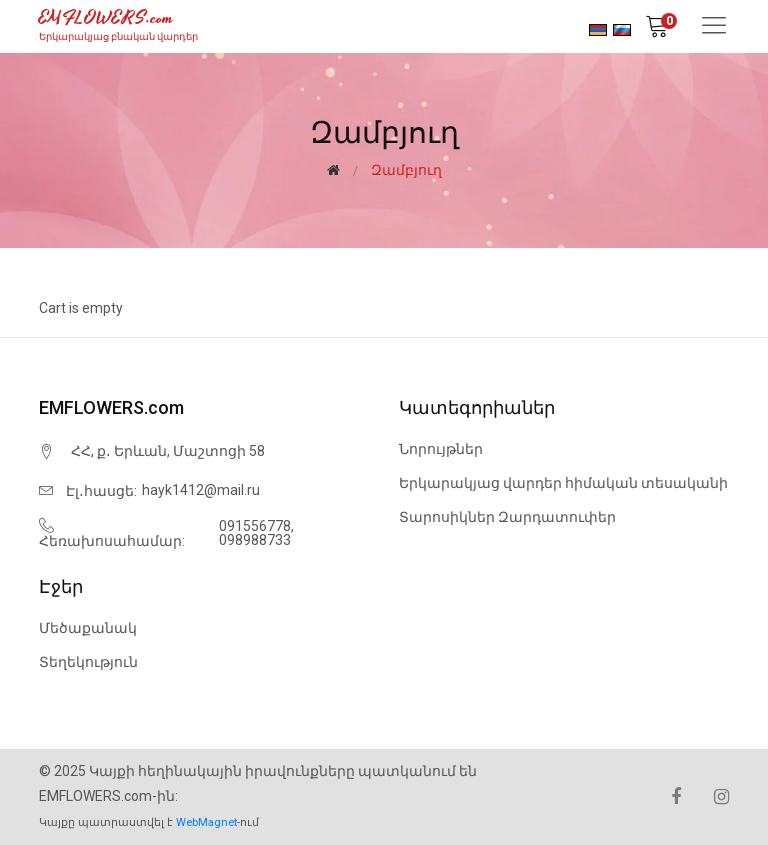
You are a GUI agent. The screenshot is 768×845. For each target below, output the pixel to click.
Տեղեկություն (88, 662)
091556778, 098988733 (256, 533)
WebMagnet (206, 822)
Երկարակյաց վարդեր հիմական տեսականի (563, 483)
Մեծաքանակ (88, 628)
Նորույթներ (441, 449)
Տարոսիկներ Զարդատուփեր (507, 517)
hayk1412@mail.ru (201, 490)
